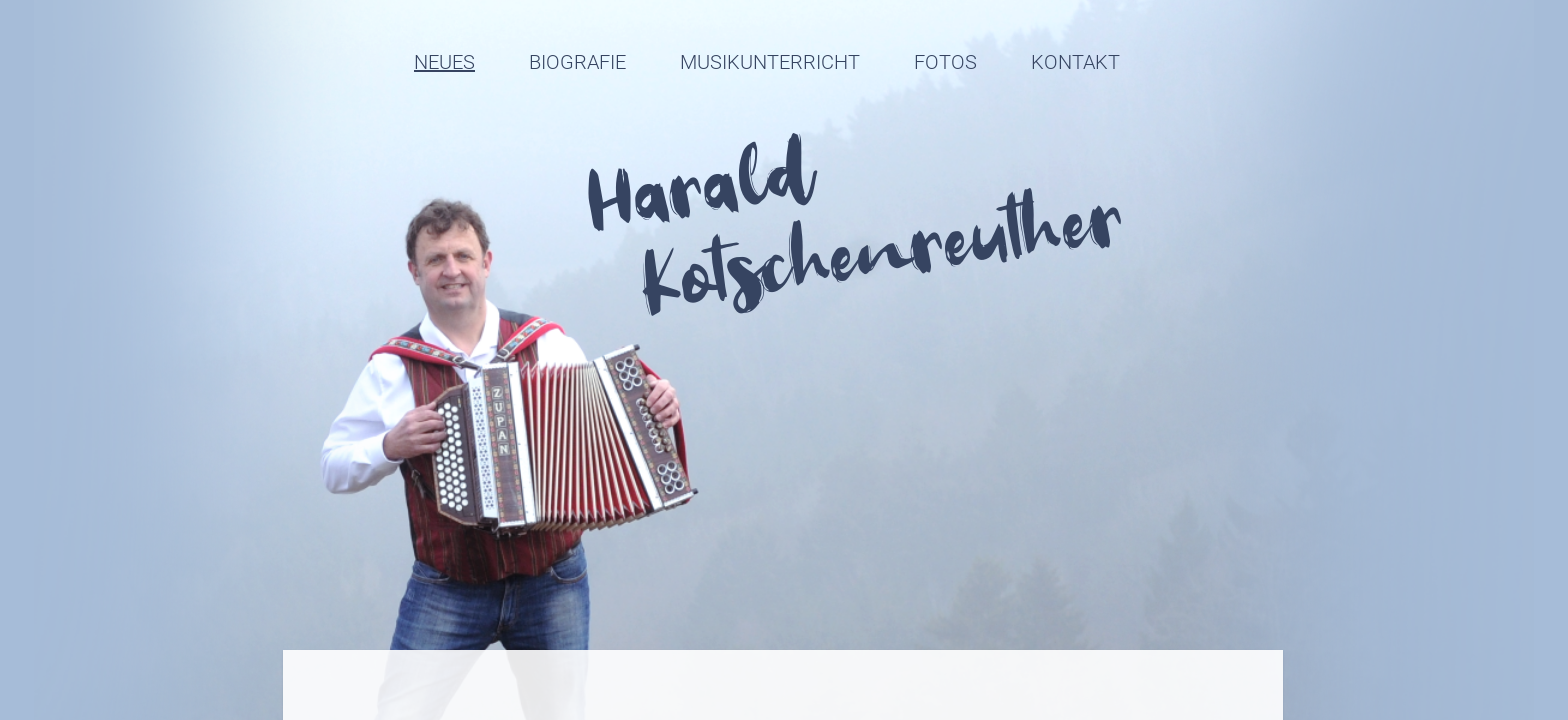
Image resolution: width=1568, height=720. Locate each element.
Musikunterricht (770, 62)
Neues (444, 62)
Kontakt (1075, 62)
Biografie (577, 62)
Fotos (945, 62)
